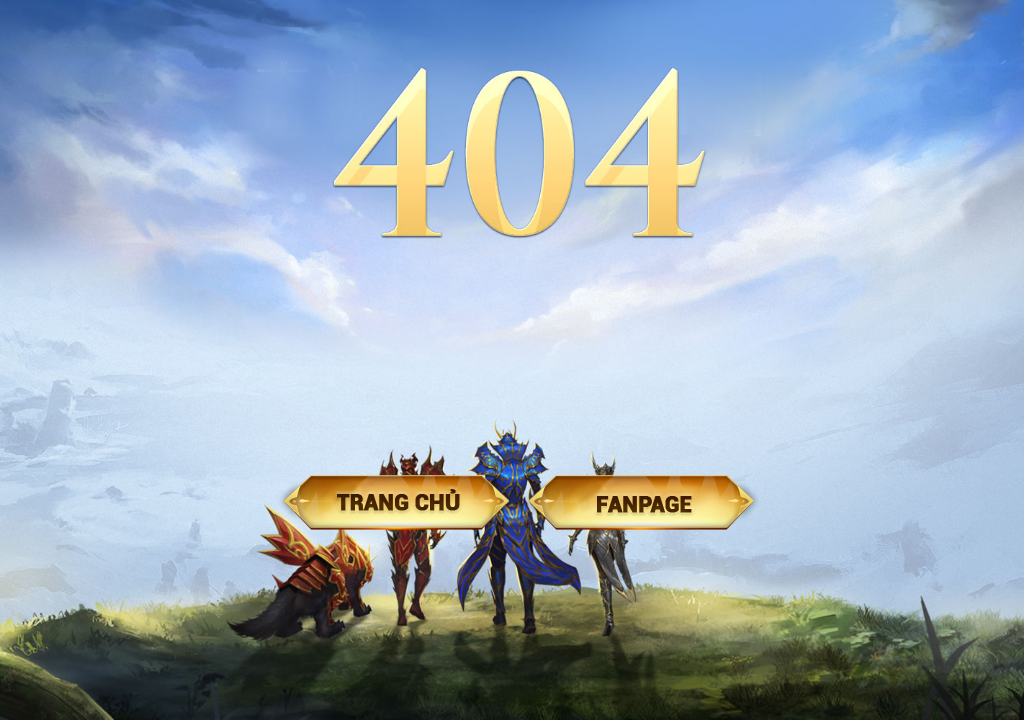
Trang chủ (396, 502)
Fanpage (641, 502)
